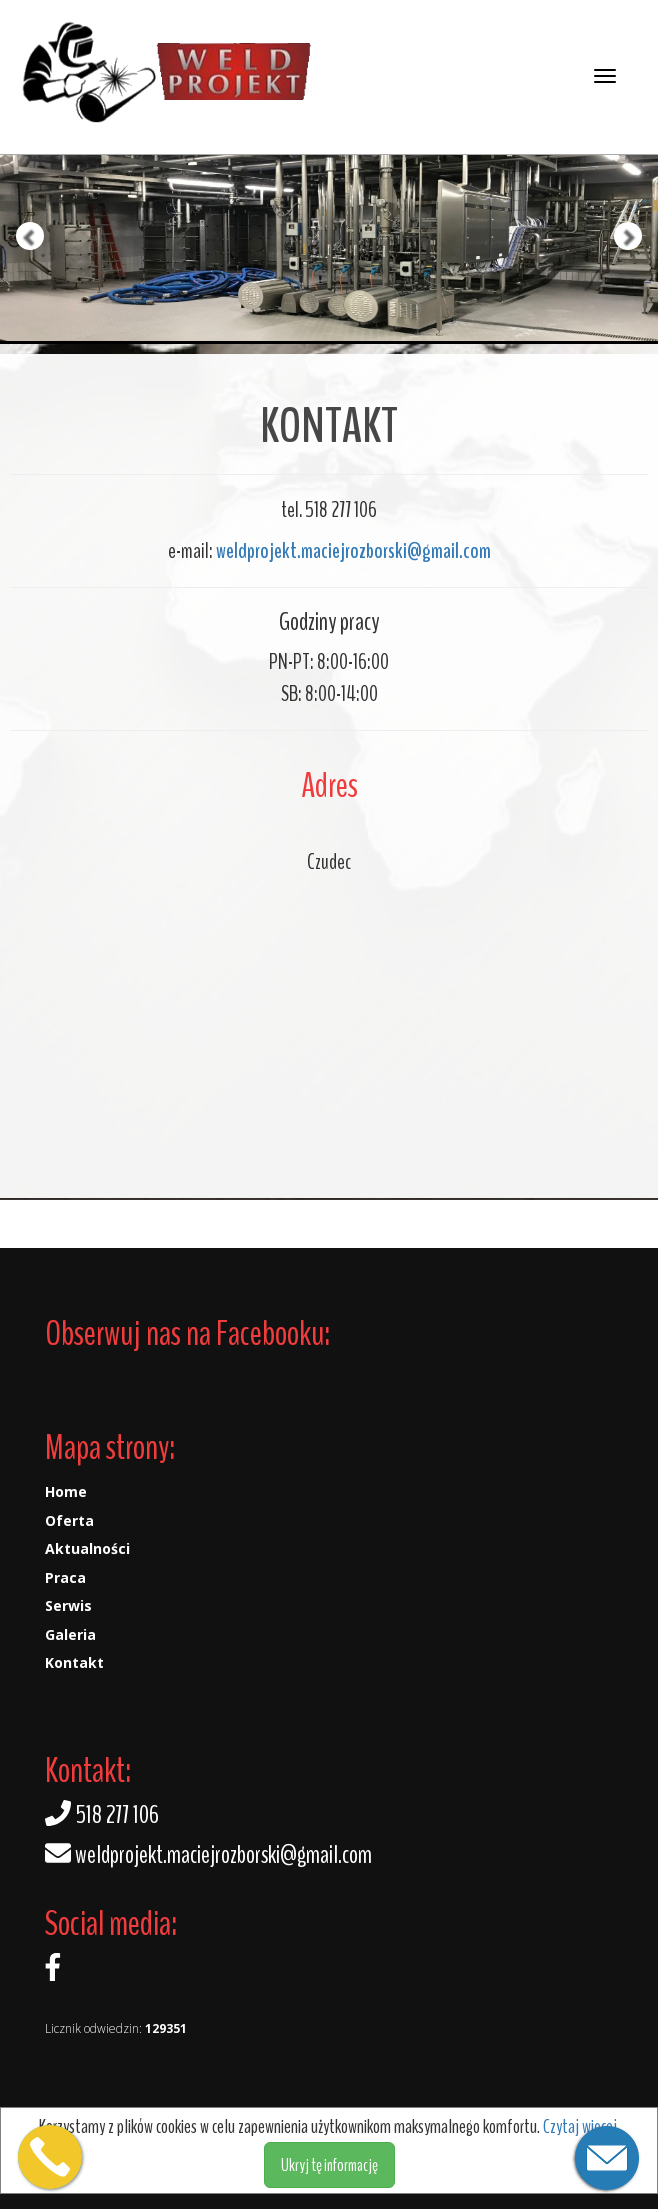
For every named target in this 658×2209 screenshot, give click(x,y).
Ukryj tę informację (329, 2165)
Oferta (69, 1520)
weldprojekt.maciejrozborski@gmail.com (353, 551)
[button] (16, 172)
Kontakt (74, 1662)
